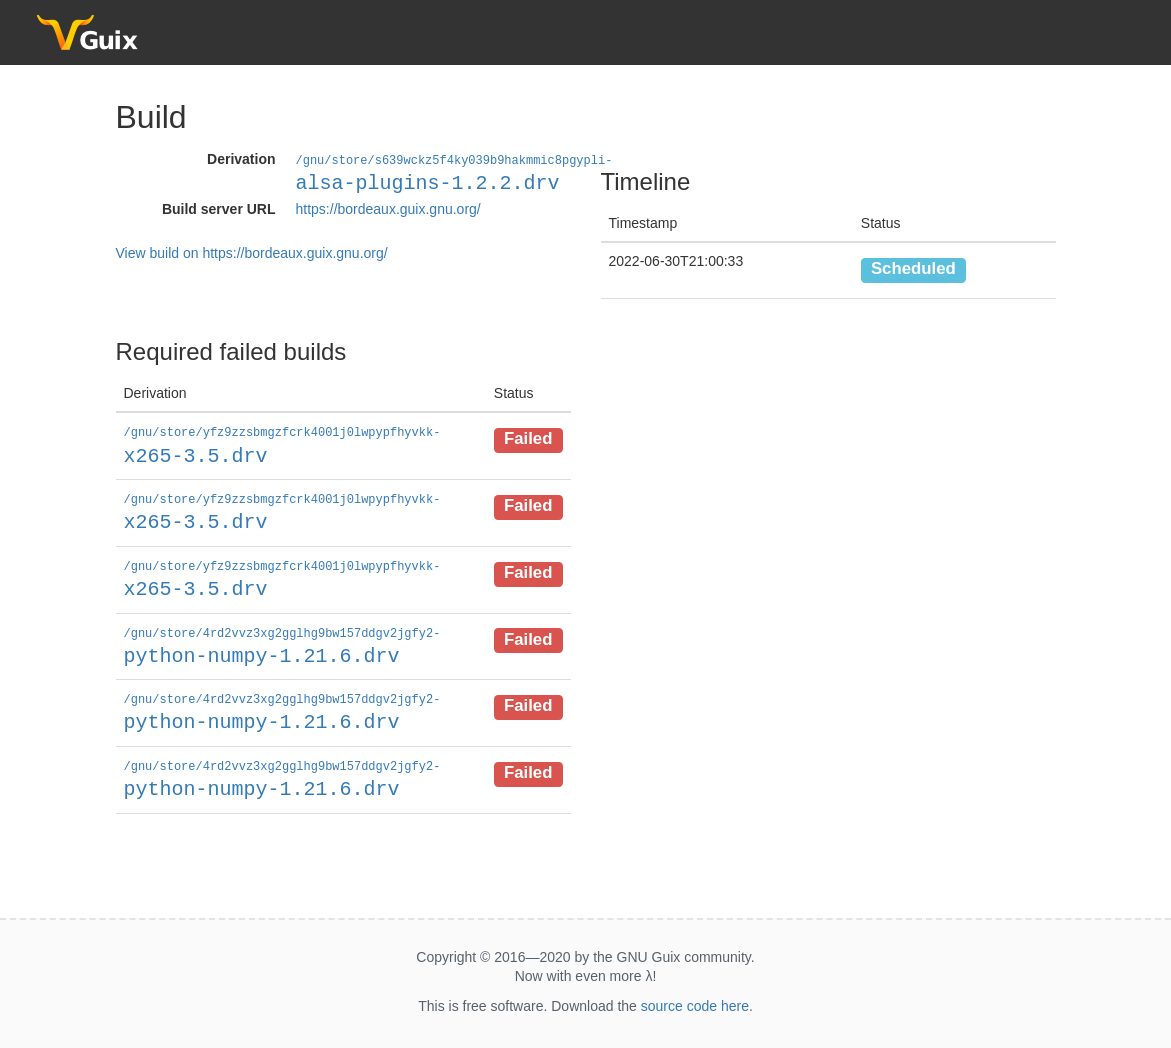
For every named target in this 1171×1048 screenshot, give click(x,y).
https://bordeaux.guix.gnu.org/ (388, 208)
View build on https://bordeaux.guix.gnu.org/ (252, 252)
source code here (695, 999)
